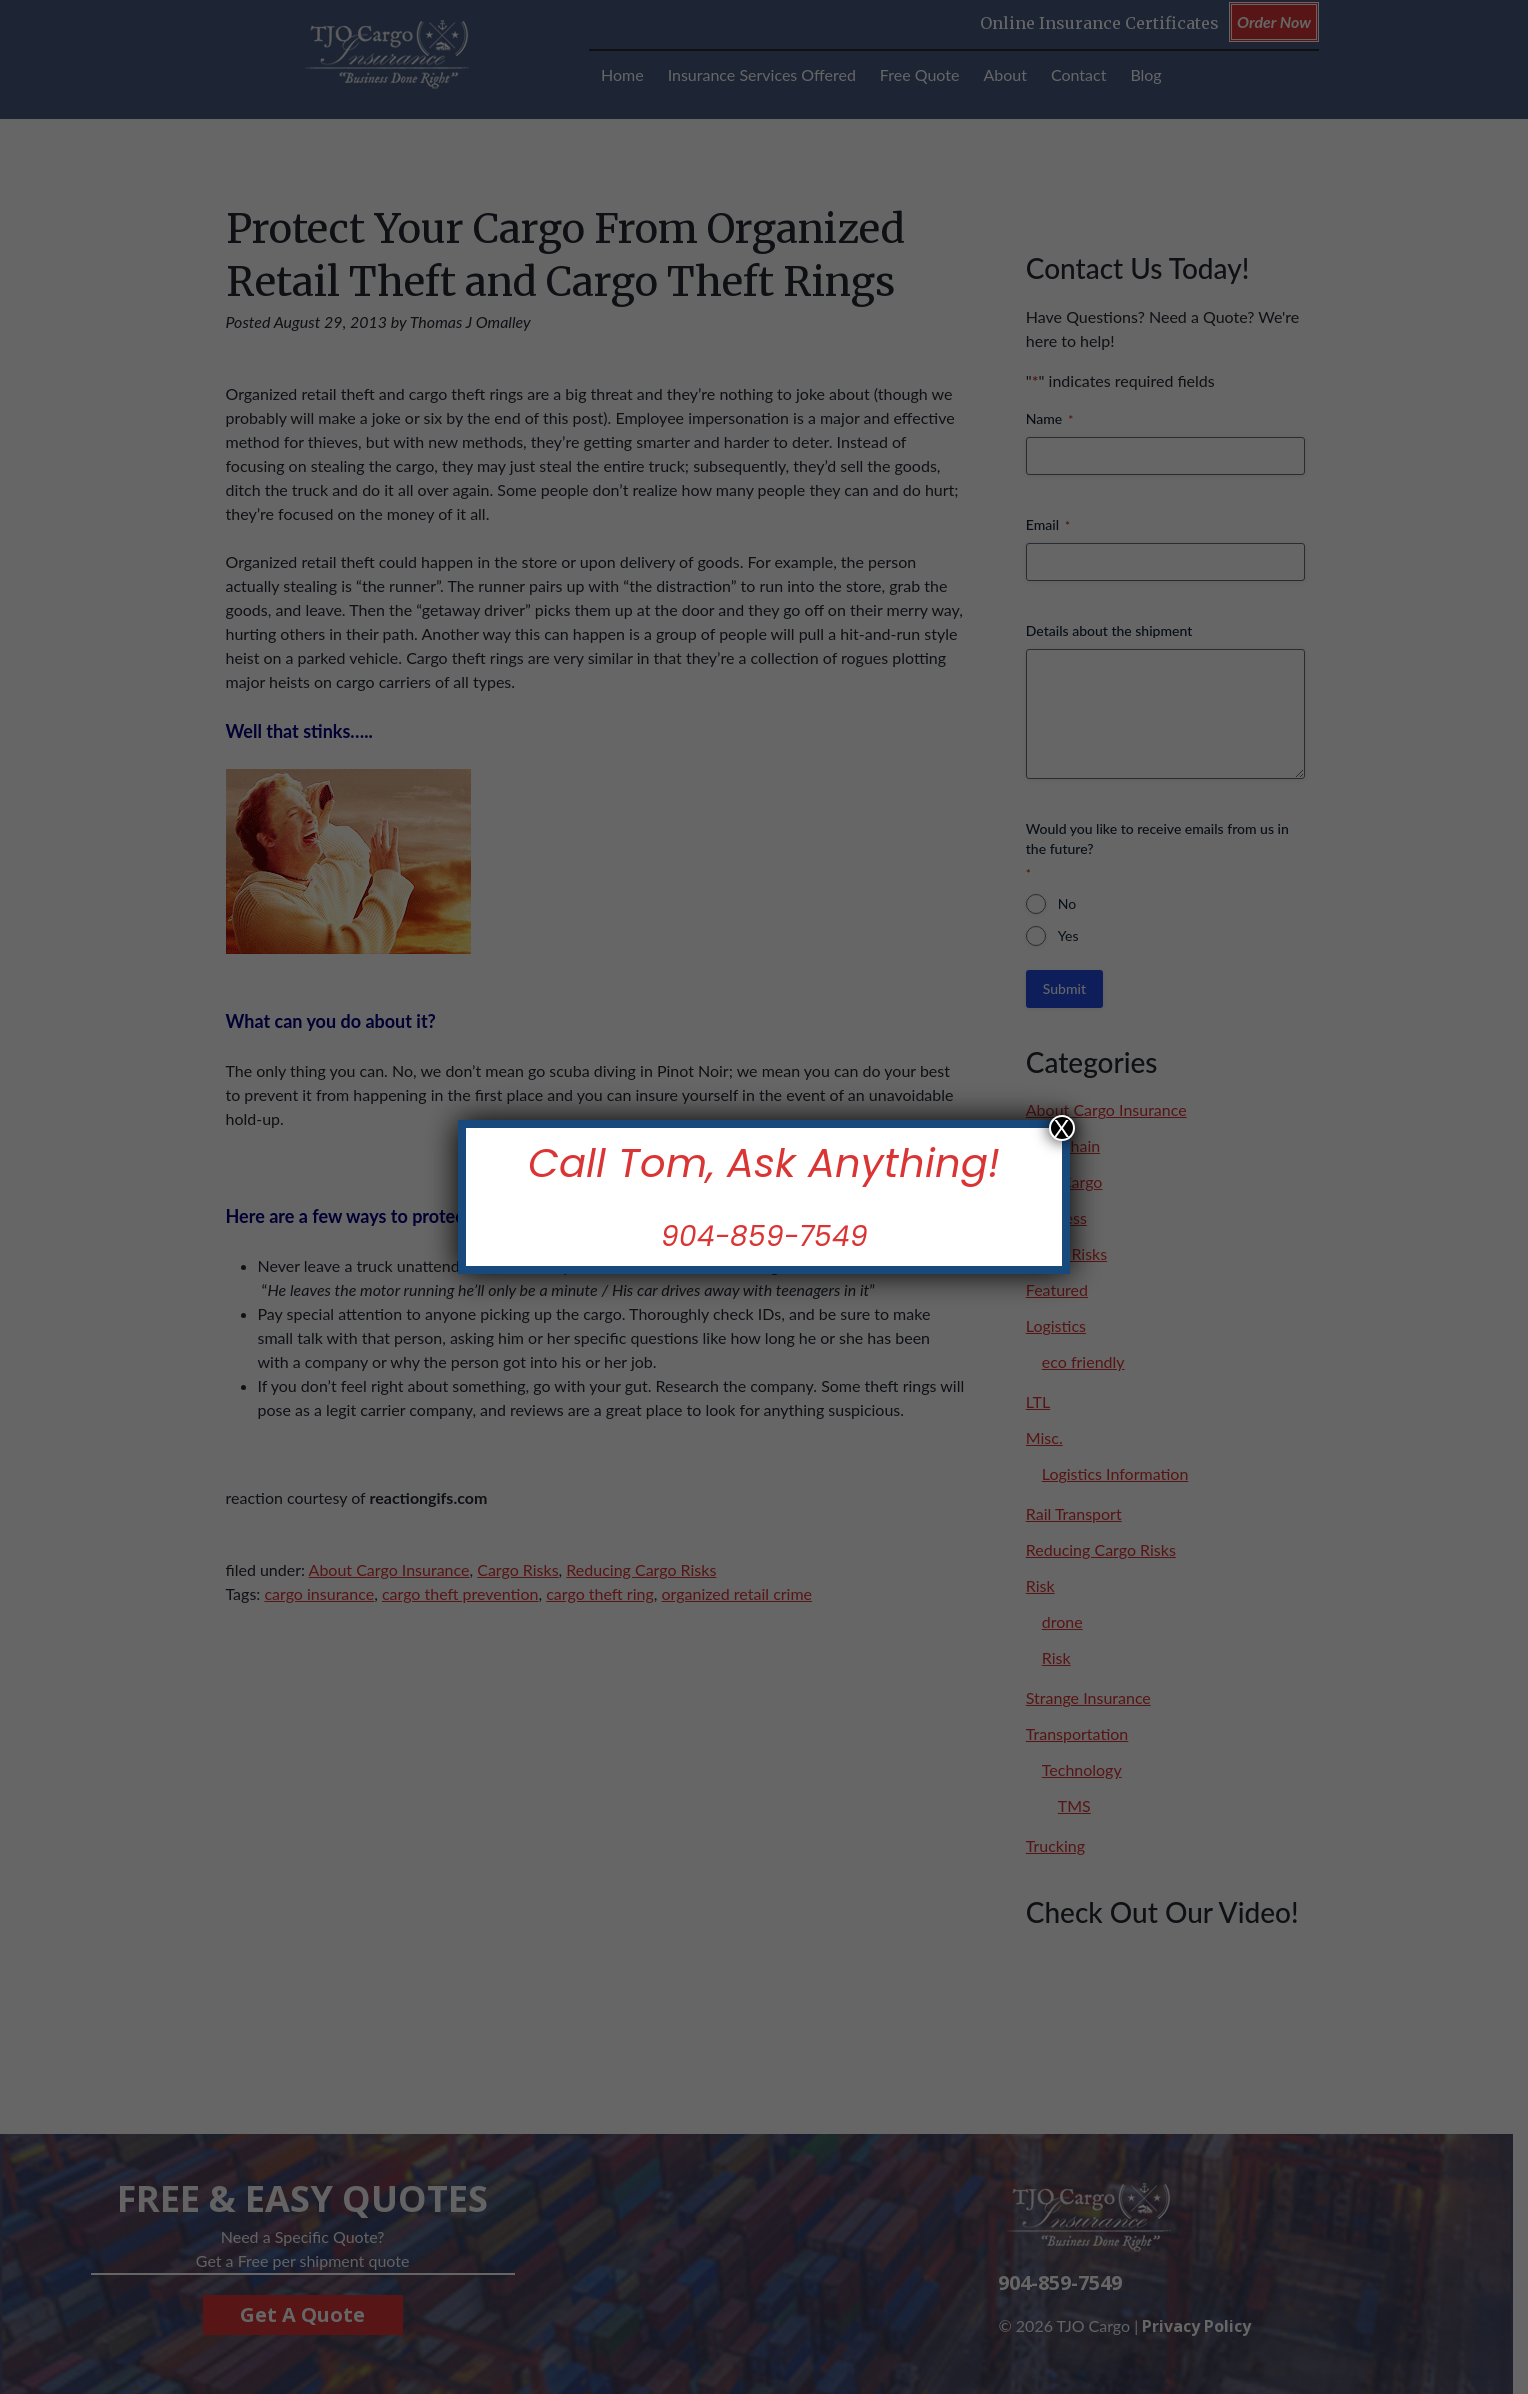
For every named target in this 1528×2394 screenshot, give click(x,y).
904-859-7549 (764, 1236)
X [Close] (1062, 1128)
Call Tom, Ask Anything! (764, 1163)
